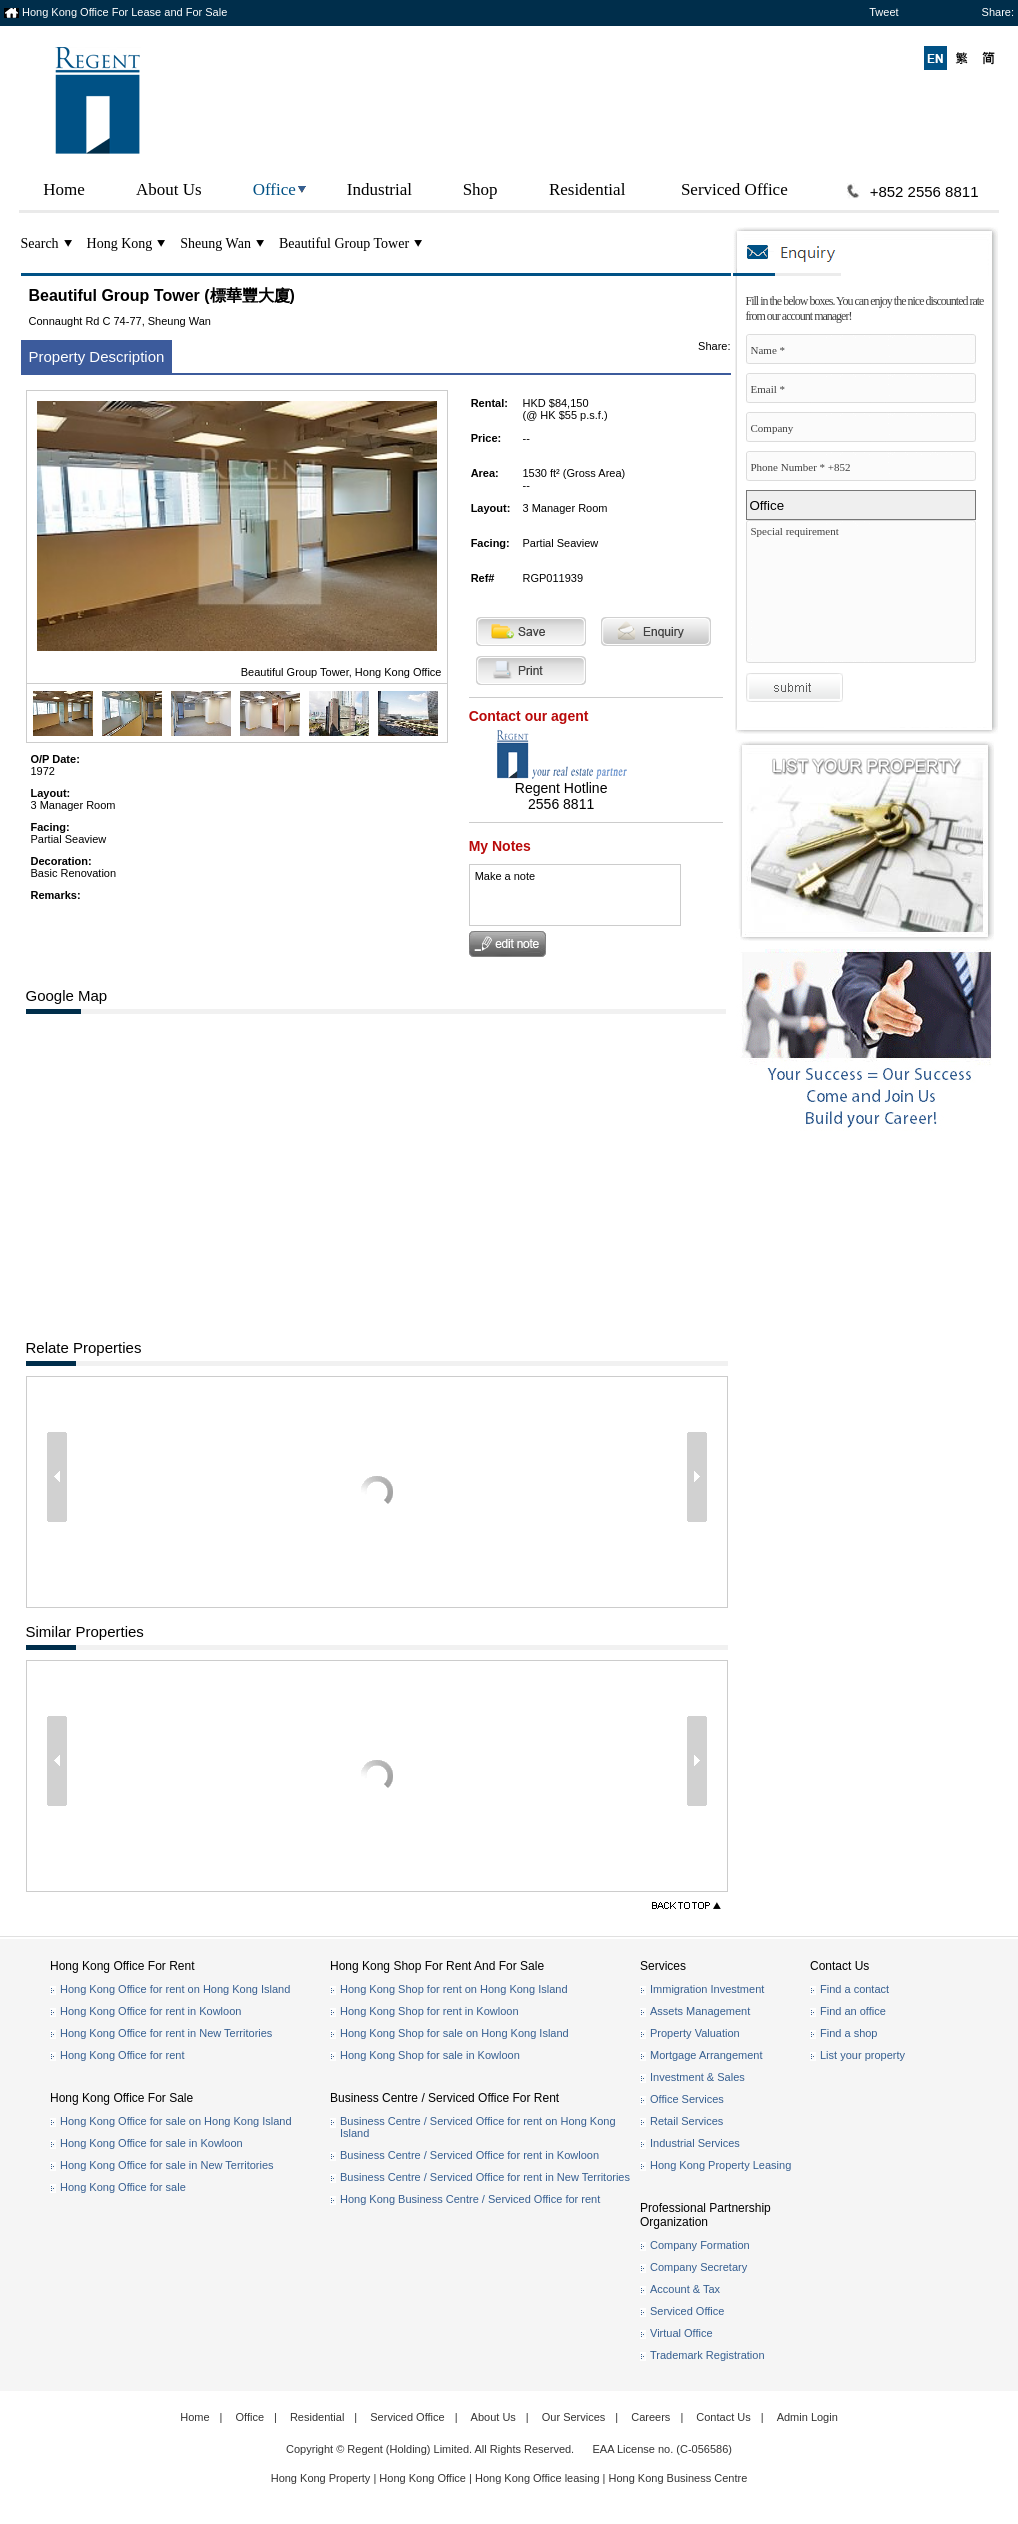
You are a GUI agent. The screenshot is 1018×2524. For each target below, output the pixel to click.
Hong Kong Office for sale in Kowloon (151, 2143)
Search (40, 243)
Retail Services (686, 2121)
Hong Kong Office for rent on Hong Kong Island (175, 1989)
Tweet (883, 12)
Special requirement (866, 596)
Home (64, 189)
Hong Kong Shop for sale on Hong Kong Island (454, 2033)
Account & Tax (685, 2289)
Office (274, 189)
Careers (650, 2417)
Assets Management (700, 2011)
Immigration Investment (707, 1989)
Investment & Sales (697, 2077)
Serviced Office (734, 189)
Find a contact (854, 1989)
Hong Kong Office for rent (122, 2055)
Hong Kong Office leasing (539, 2478)
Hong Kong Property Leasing (720, 2165)
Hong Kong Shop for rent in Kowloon (429, 2011)
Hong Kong (120, 243)
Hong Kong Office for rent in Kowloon (150, 2011)
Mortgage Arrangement (706, 2055)
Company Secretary (698, 2267)
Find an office (853, 2011)
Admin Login (807, 2417)
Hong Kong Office (422, 2478)
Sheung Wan (215, 243)
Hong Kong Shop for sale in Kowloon (430, 2055)
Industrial (379, 189)
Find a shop (848, 2033)
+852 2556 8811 (924, 191)
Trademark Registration (707, 2355)
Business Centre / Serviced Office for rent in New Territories (485, 2177)
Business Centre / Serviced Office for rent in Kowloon (469, 2155)
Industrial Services (695, 2143)
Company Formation (700, 2245)
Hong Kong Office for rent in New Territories (166, 2033)
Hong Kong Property (321, 2478)
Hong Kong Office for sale (123, 2187)
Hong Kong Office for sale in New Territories (167, 2165)
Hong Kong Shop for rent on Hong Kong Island (454, 1989)
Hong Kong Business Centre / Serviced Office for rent (470, 2199)
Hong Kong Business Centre (678, 2478)
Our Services (574, 2417)
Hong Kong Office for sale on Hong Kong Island (176, 2121)
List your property (862, 2055)
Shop (480, 189)
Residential (587, 189)
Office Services (687, 2099)
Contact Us (723, 2417)
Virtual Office (681, 2333)
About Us (169, 189)
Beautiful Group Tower (344, 243)
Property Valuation (695, 2033)
